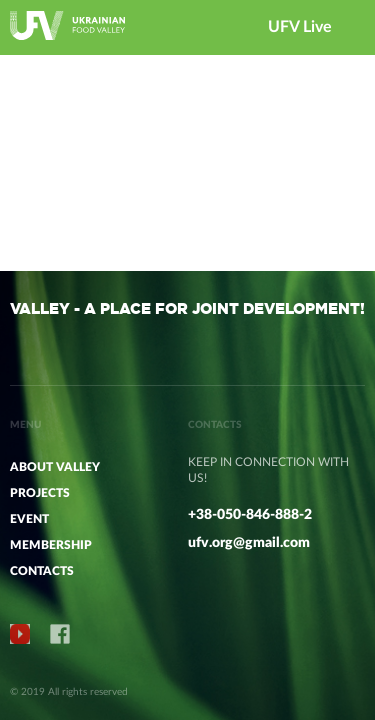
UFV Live (300, 27)
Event (29, 519)
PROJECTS (40, 493)
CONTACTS (42, 571)
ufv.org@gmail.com (249, 543)
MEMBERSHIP (51, 545)
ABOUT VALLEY (55, 467)
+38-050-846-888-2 (250, 515)
